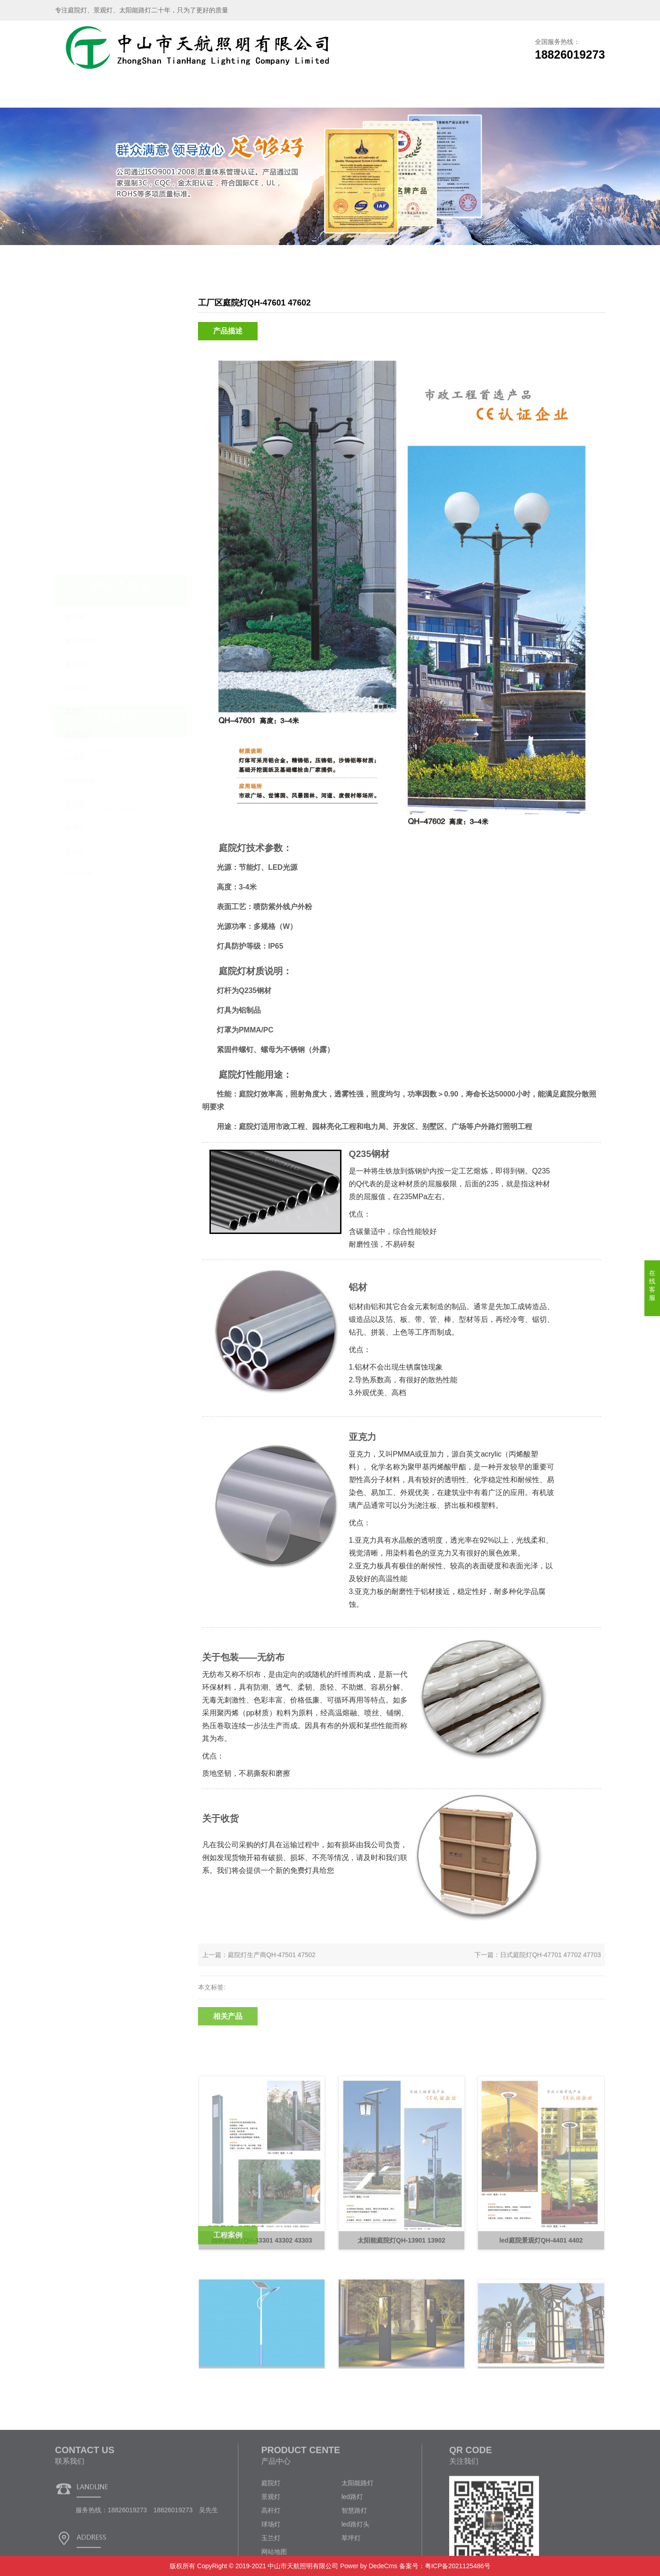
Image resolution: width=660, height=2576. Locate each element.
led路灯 (76, 389)
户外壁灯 (79, 576)
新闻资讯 (391, 94)
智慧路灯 (79, 436)
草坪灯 (75, 529)
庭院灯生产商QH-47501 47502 (271, 1966)
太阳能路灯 (82, 342)
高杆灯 (75, 412)
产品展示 (207, 94)
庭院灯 (75, 319)
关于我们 (146, 94)
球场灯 (75, 459)
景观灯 (75, 366)
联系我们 (513, 94)
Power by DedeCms (368, 2566)
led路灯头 (80, 482)
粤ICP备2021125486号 (457, 2566)
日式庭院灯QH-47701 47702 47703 (550, 1966)
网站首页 (85, 94)
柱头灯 (75, 553)
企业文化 (452, 94)
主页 (542, 277)
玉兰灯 (75, 506)
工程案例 (330, 94)
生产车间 (269, 94)
